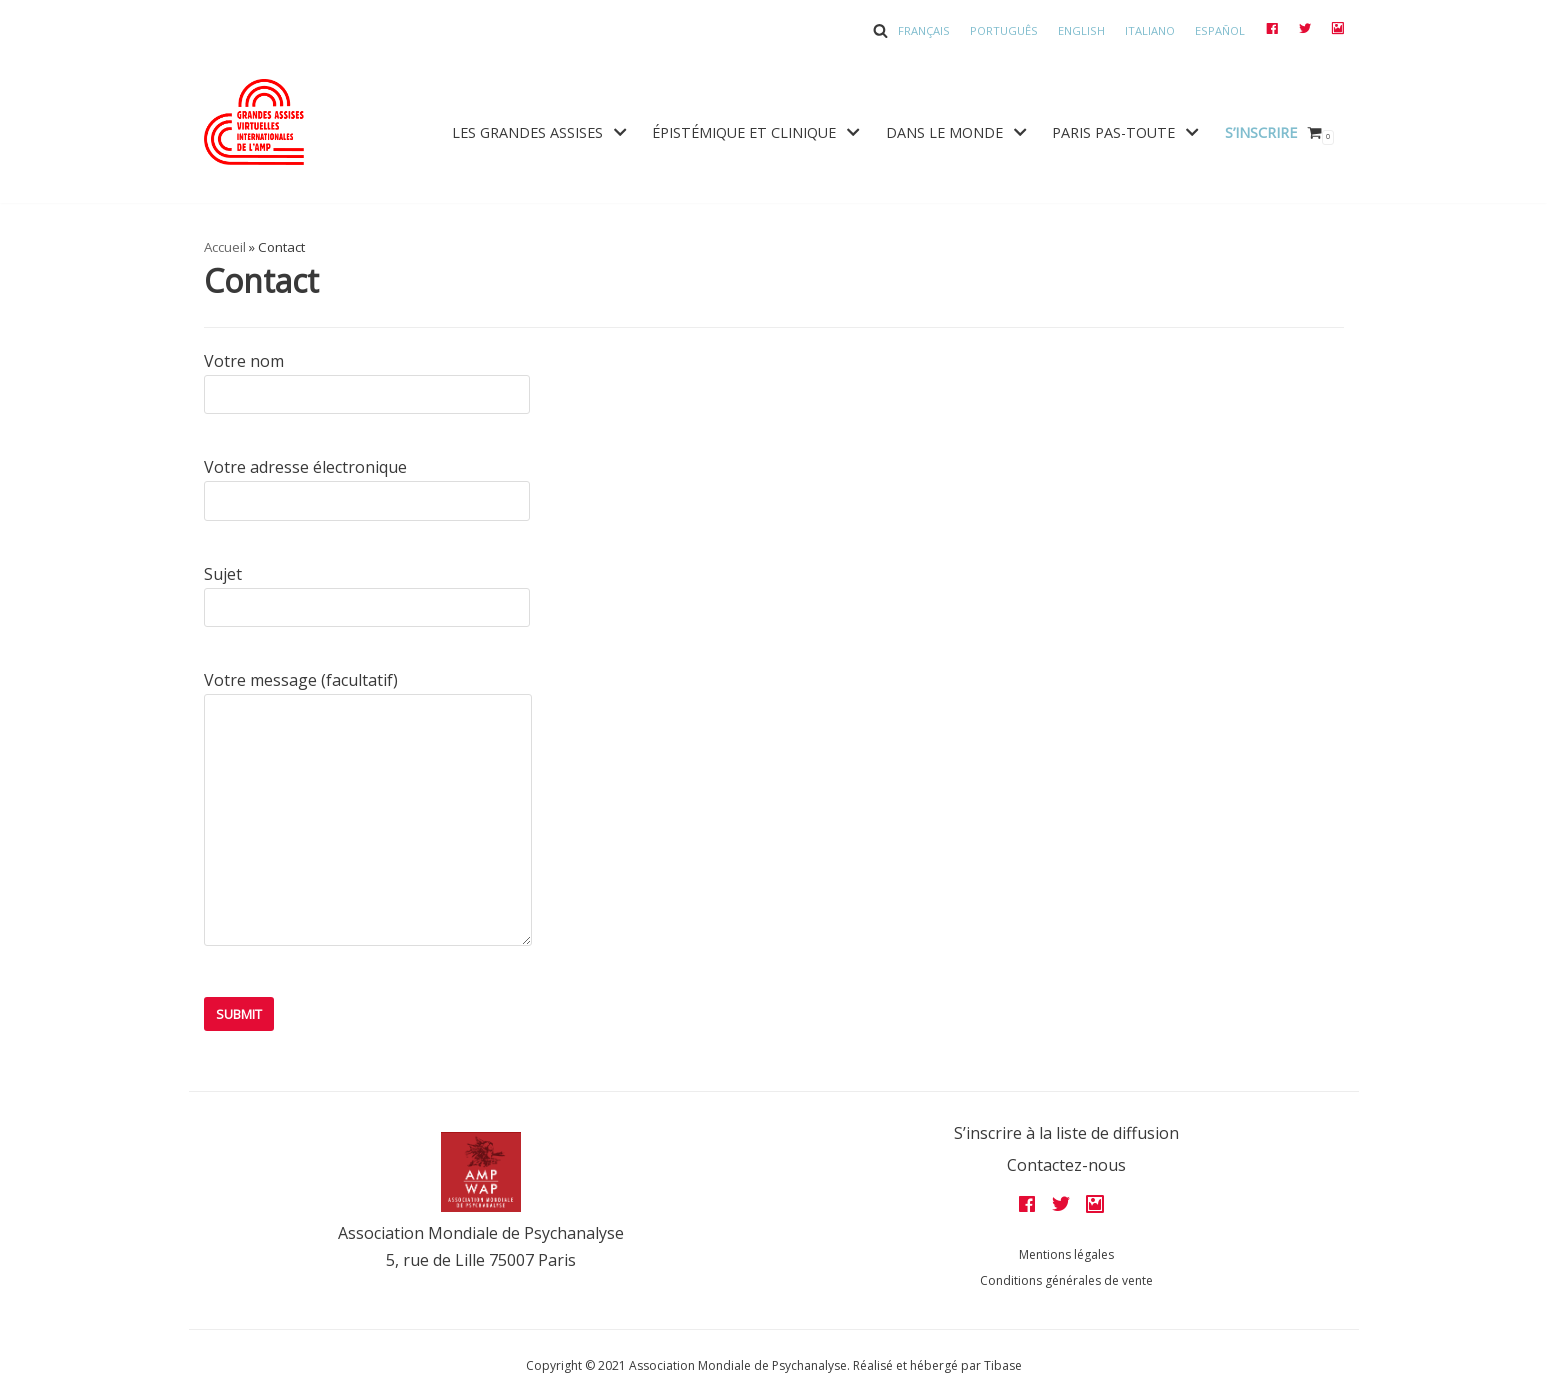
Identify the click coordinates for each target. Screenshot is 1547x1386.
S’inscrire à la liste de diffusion (1066, 1133)
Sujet (367, 590)
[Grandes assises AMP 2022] (254, 122)
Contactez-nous (1066, 1165)
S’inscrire (1261, 132)
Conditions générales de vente (1066, 1280)
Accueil (225, 247)
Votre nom (367, 377)
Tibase (1003, 1365)
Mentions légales (1066, 1254)
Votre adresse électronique (367, 483)
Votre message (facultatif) (368, 815)
